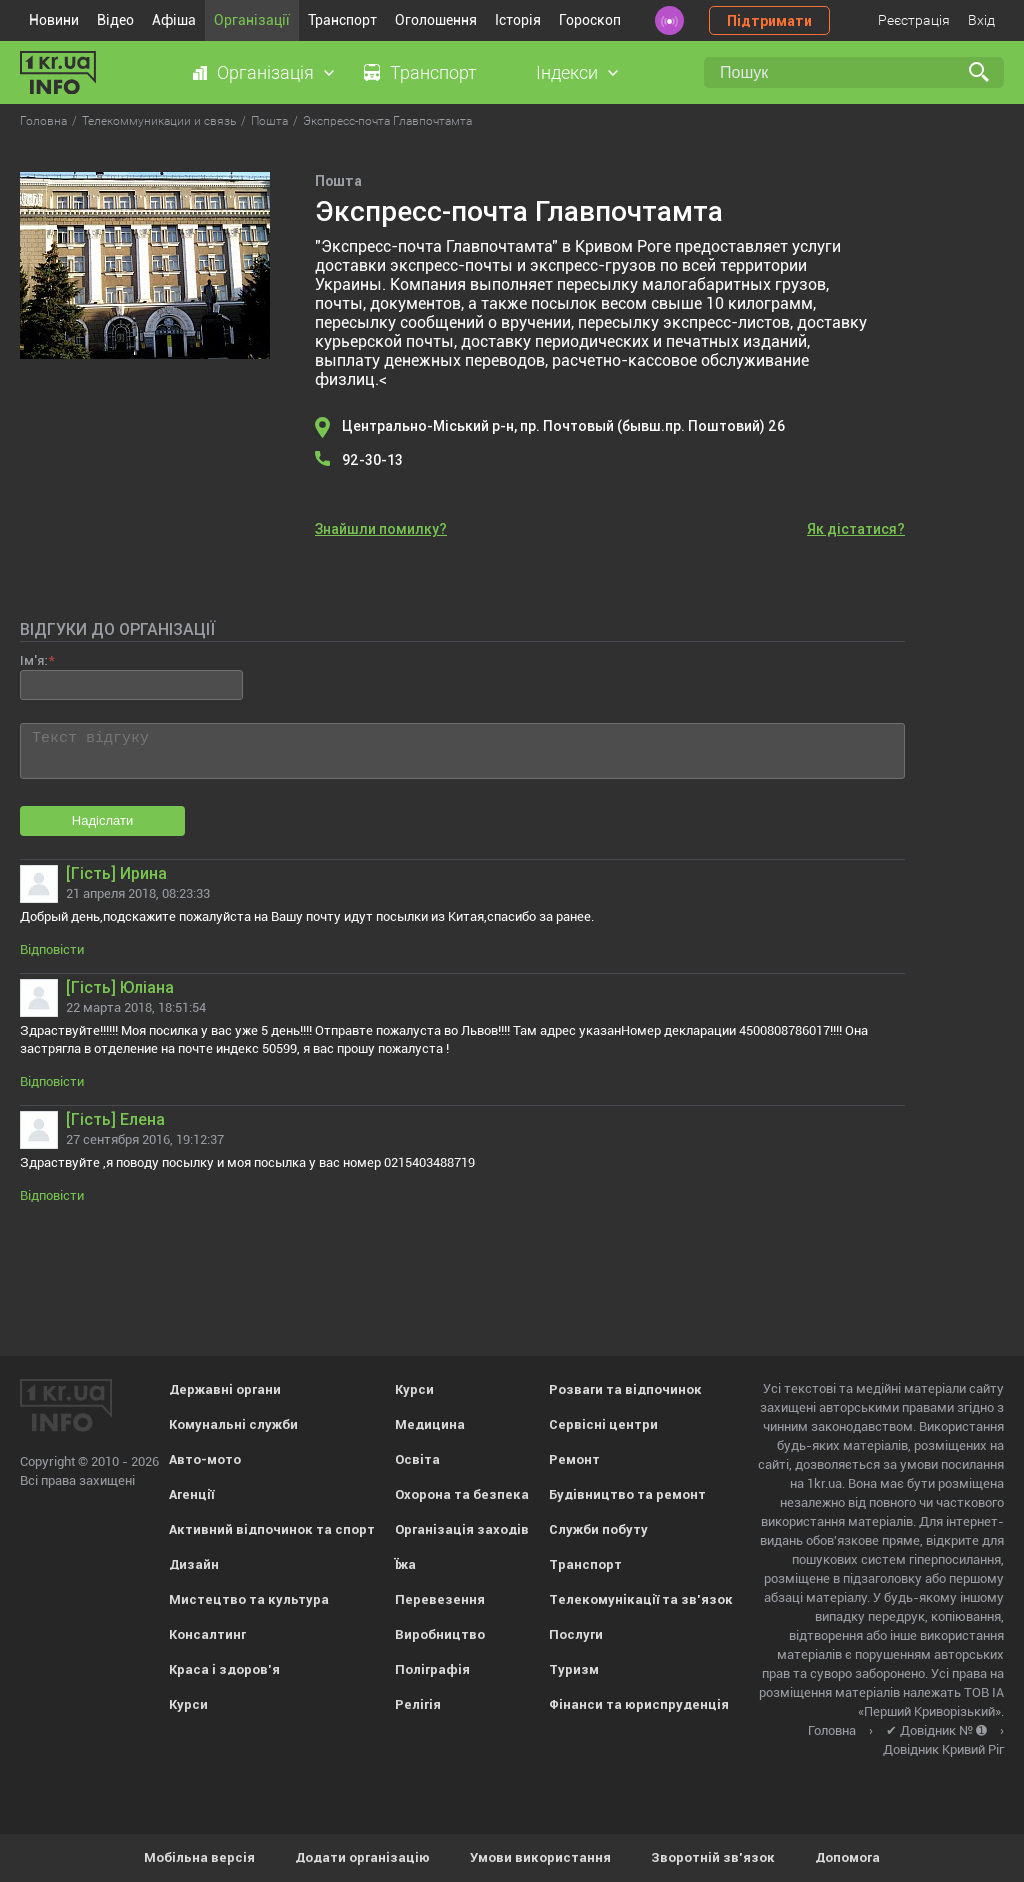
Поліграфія (432, 1669)
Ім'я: (33, 660)
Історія (518, 20)
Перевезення (440, 1599)
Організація (265, 72)
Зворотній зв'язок (713, 1857)
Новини (54, 20)
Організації (252, 20)
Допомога (847, 1857)
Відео (115, 20)
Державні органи (225, 1389)
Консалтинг (207, 1634)
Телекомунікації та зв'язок (641, 1599)
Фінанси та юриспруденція (639, 1704)
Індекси (567, 72)
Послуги (576, 1634)
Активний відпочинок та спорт (272, 1529)
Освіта (417, 1459)
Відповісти (52, 949)
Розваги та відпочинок (625, 1389)
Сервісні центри (603, 1424)
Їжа (405, 1564)
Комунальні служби (233, 1424)
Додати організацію (362, 1857)
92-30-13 (372, 460)
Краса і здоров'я (224, 1669)
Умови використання (540, 1857)
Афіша (174, 20)
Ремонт (574, 1459)
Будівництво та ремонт (627, 1494)
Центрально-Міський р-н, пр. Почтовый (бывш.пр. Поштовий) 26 (563, 426)
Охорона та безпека (462, 1494)
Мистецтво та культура (249, 1599)
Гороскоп (590, 20)
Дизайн (194, 1564)
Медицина (430, 1424)
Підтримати (769, 21)
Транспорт (342, 20)
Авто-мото (205, 1459)
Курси (188, 1704)
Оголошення (436, 20)
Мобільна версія (199, 1857)
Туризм (574, 1669)
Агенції (191, 1494)
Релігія (418, 1704)
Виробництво (440, 1634)
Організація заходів (462, 1529)
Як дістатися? (856, 529)
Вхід (981, 20)
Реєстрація (914, 20)
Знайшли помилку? (381, 529)
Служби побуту (598, 1529)
